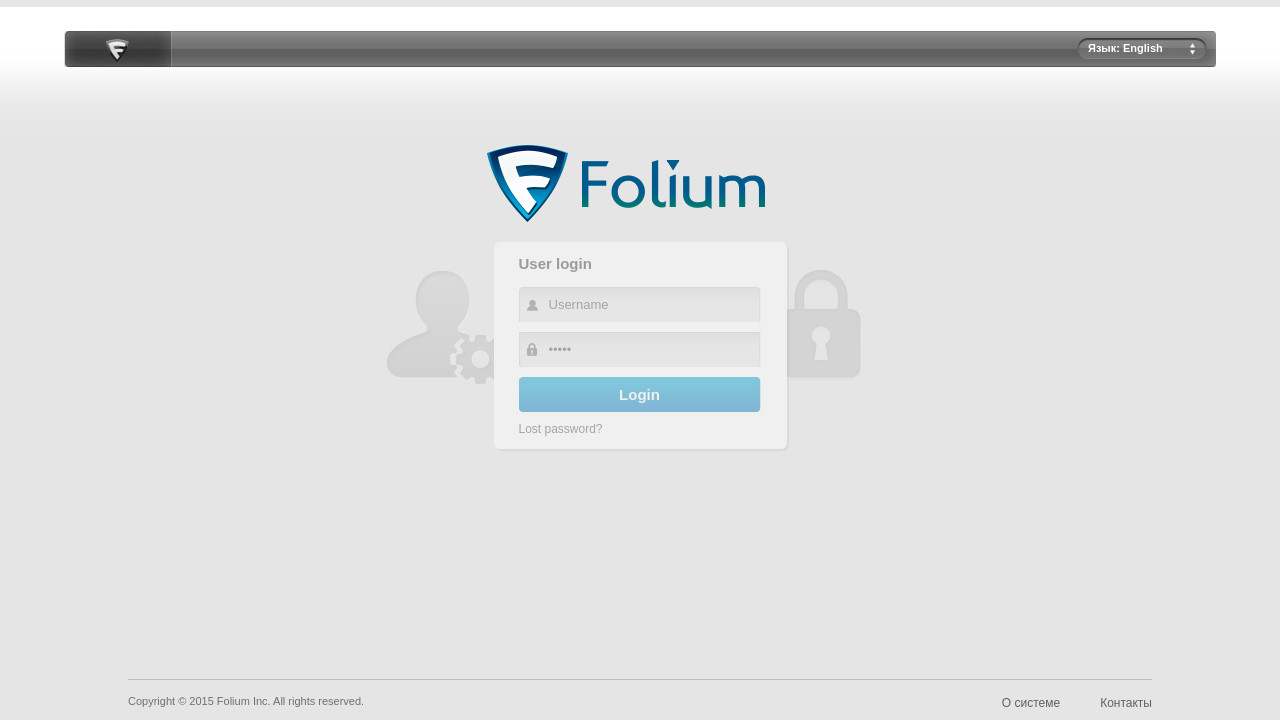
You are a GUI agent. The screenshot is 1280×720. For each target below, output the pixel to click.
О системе (1031, 703)
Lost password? (561, 429)
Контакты (1126, 703)
